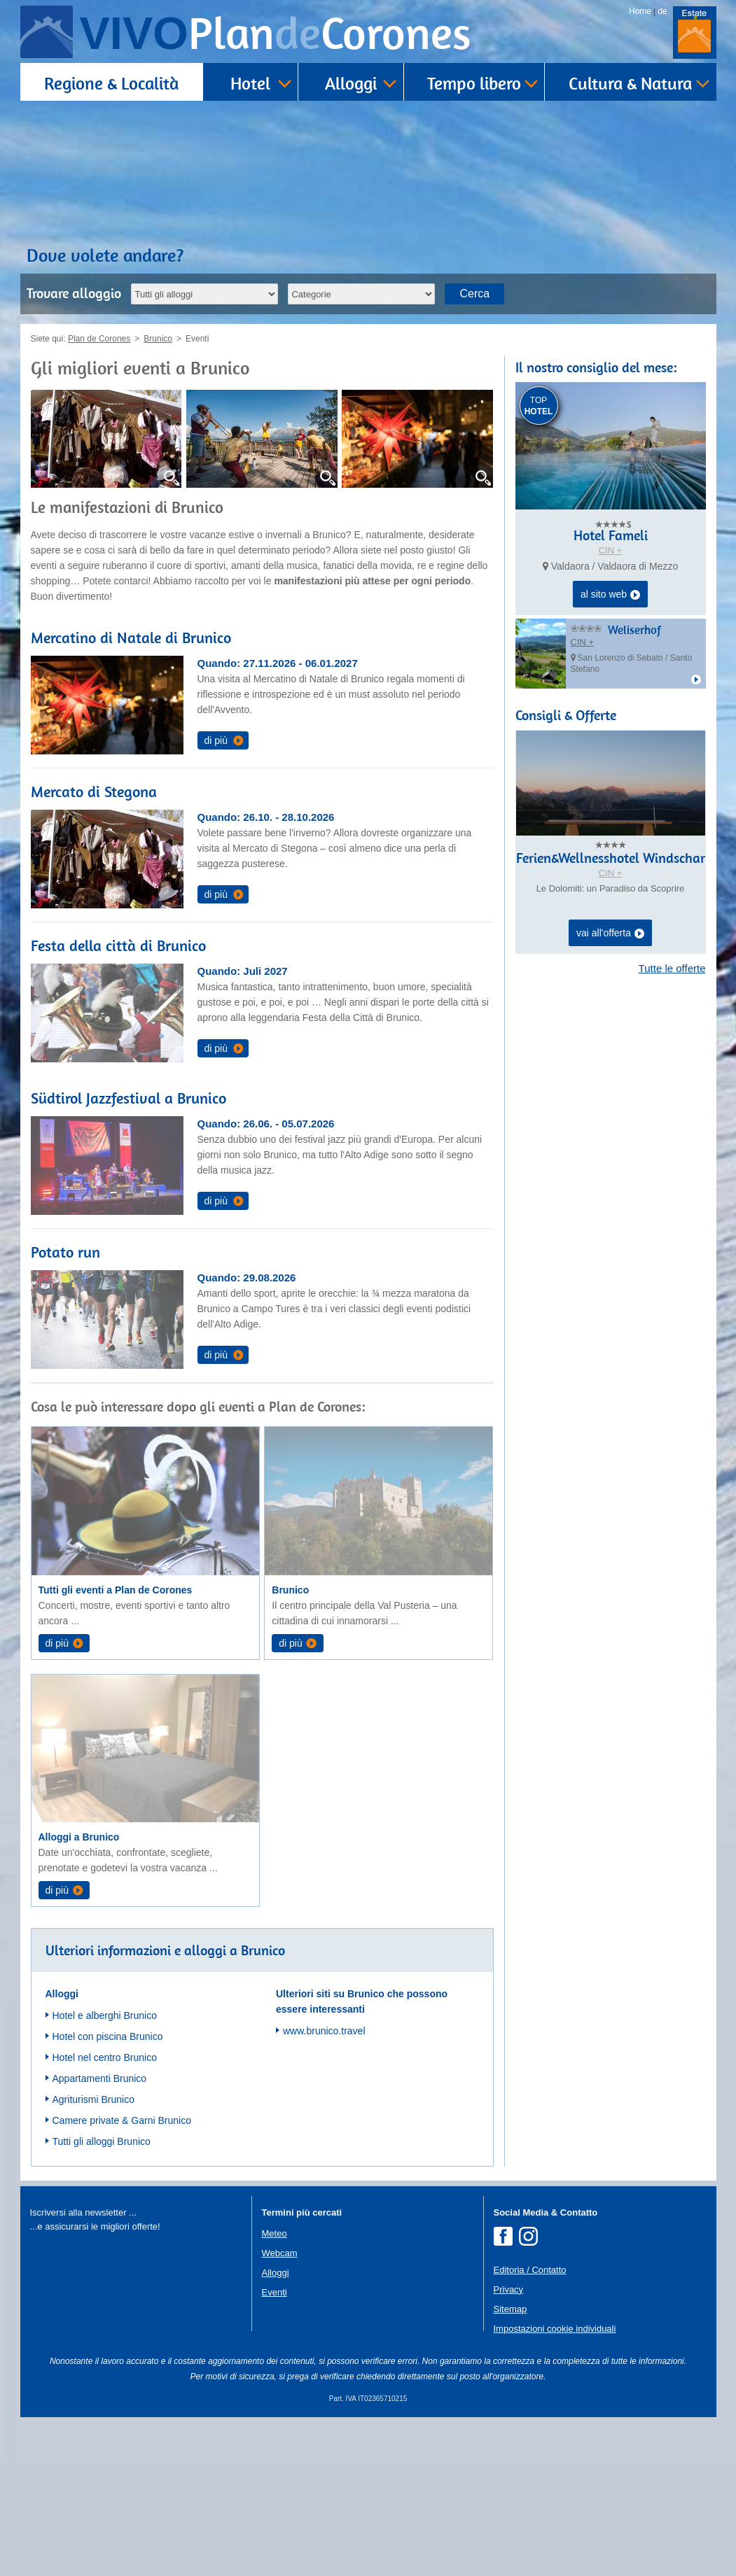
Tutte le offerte (672, 968)
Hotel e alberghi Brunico (105, 2015)
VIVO (275, 33)
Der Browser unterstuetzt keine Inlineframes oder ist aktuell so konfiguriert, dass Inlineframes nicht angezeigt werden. (135, 2325)
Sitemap (510, 2309)
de (662, 11)
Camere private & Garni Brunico (122, 2120)
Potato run (65, 1252)
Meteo (274, 2233)
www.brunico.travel (324, 2030)
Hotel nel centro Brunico (105, 2057)
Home (640, 11)
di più (216, 740)
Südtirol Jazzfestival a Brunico (128, 1098)
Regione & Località (111, 83)
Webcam (280, 2253)
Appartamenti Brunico (100, 2078)
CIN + (611, 550)
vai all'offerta (610, 933)
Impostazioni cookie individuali (555, 2328)
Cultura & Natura (630, 83)
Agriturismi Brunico (93, 2099)
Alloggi (351, 83)
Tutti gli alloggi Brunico (102, 2141)
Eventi (274, 2292)
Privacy (509, 2289)
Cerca (474, 294)
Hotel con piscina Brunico (108, 2036)
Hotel (250, 83)
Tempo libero (474, 83)
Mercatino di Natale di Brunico (131, 637)
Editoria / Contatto (530, 2270)
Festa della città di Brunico (118, 945)
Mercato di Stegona (94, 791)
